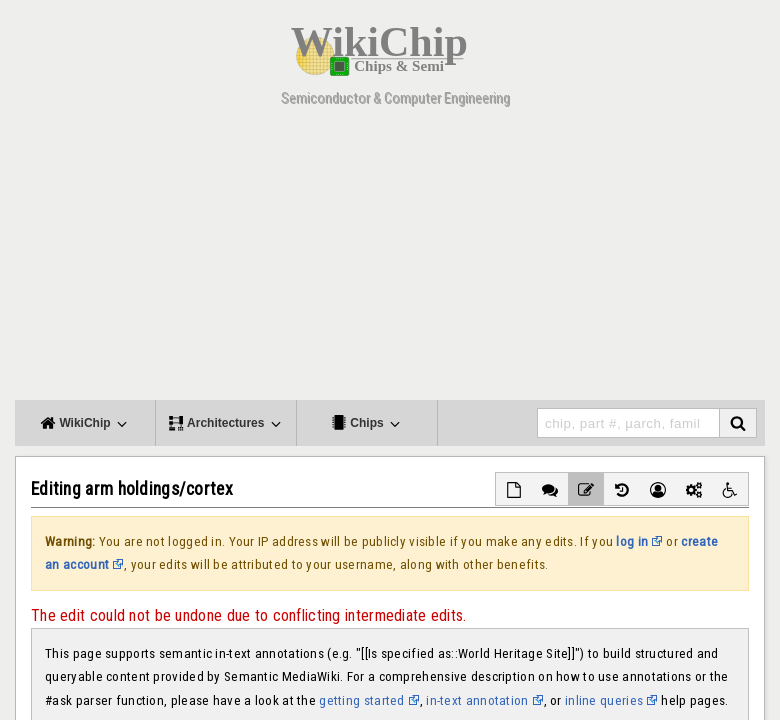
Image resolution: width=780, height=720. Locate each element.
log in (632, 541)
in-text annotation (477, 700)
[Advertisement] (390, 260)
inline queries (604, 700)
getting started (361, 700)
